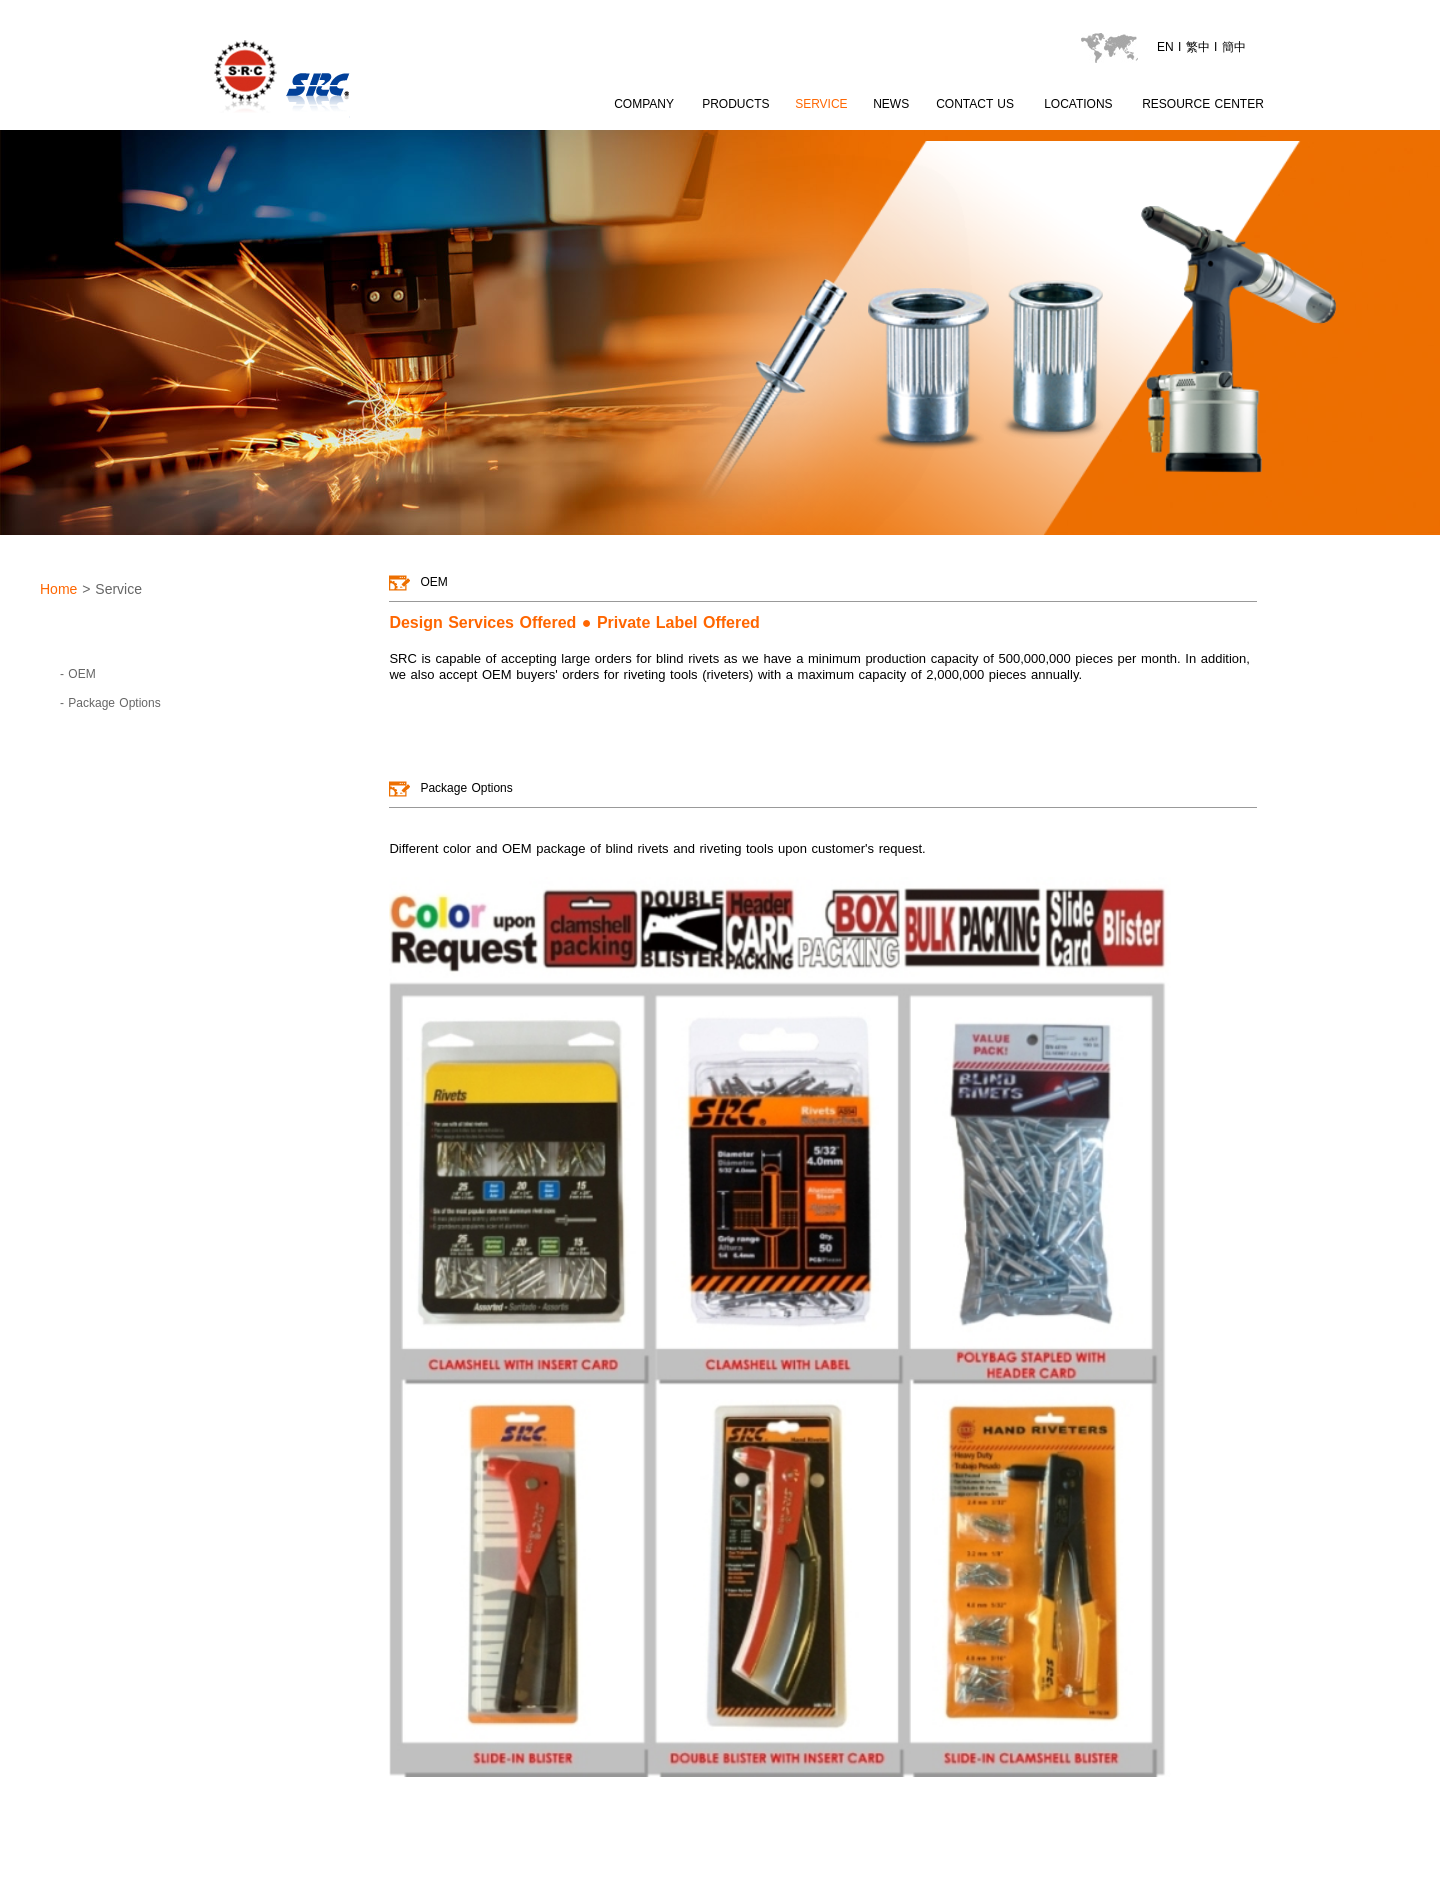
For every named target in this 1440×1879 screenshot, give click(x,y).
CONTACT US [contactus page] (975, 104)
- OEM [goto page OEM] (78, 674)
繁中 (1198, 47)
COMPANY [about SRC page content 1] (644, 104)
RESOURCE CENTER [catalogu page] (1203, 104)
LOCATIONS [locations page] (1078, 104)
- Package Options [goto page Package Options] (110, 703)
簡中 (1234, 47)
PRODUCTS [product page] (735, 104)
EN (1165, 47)
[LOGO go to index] (354, 120)
